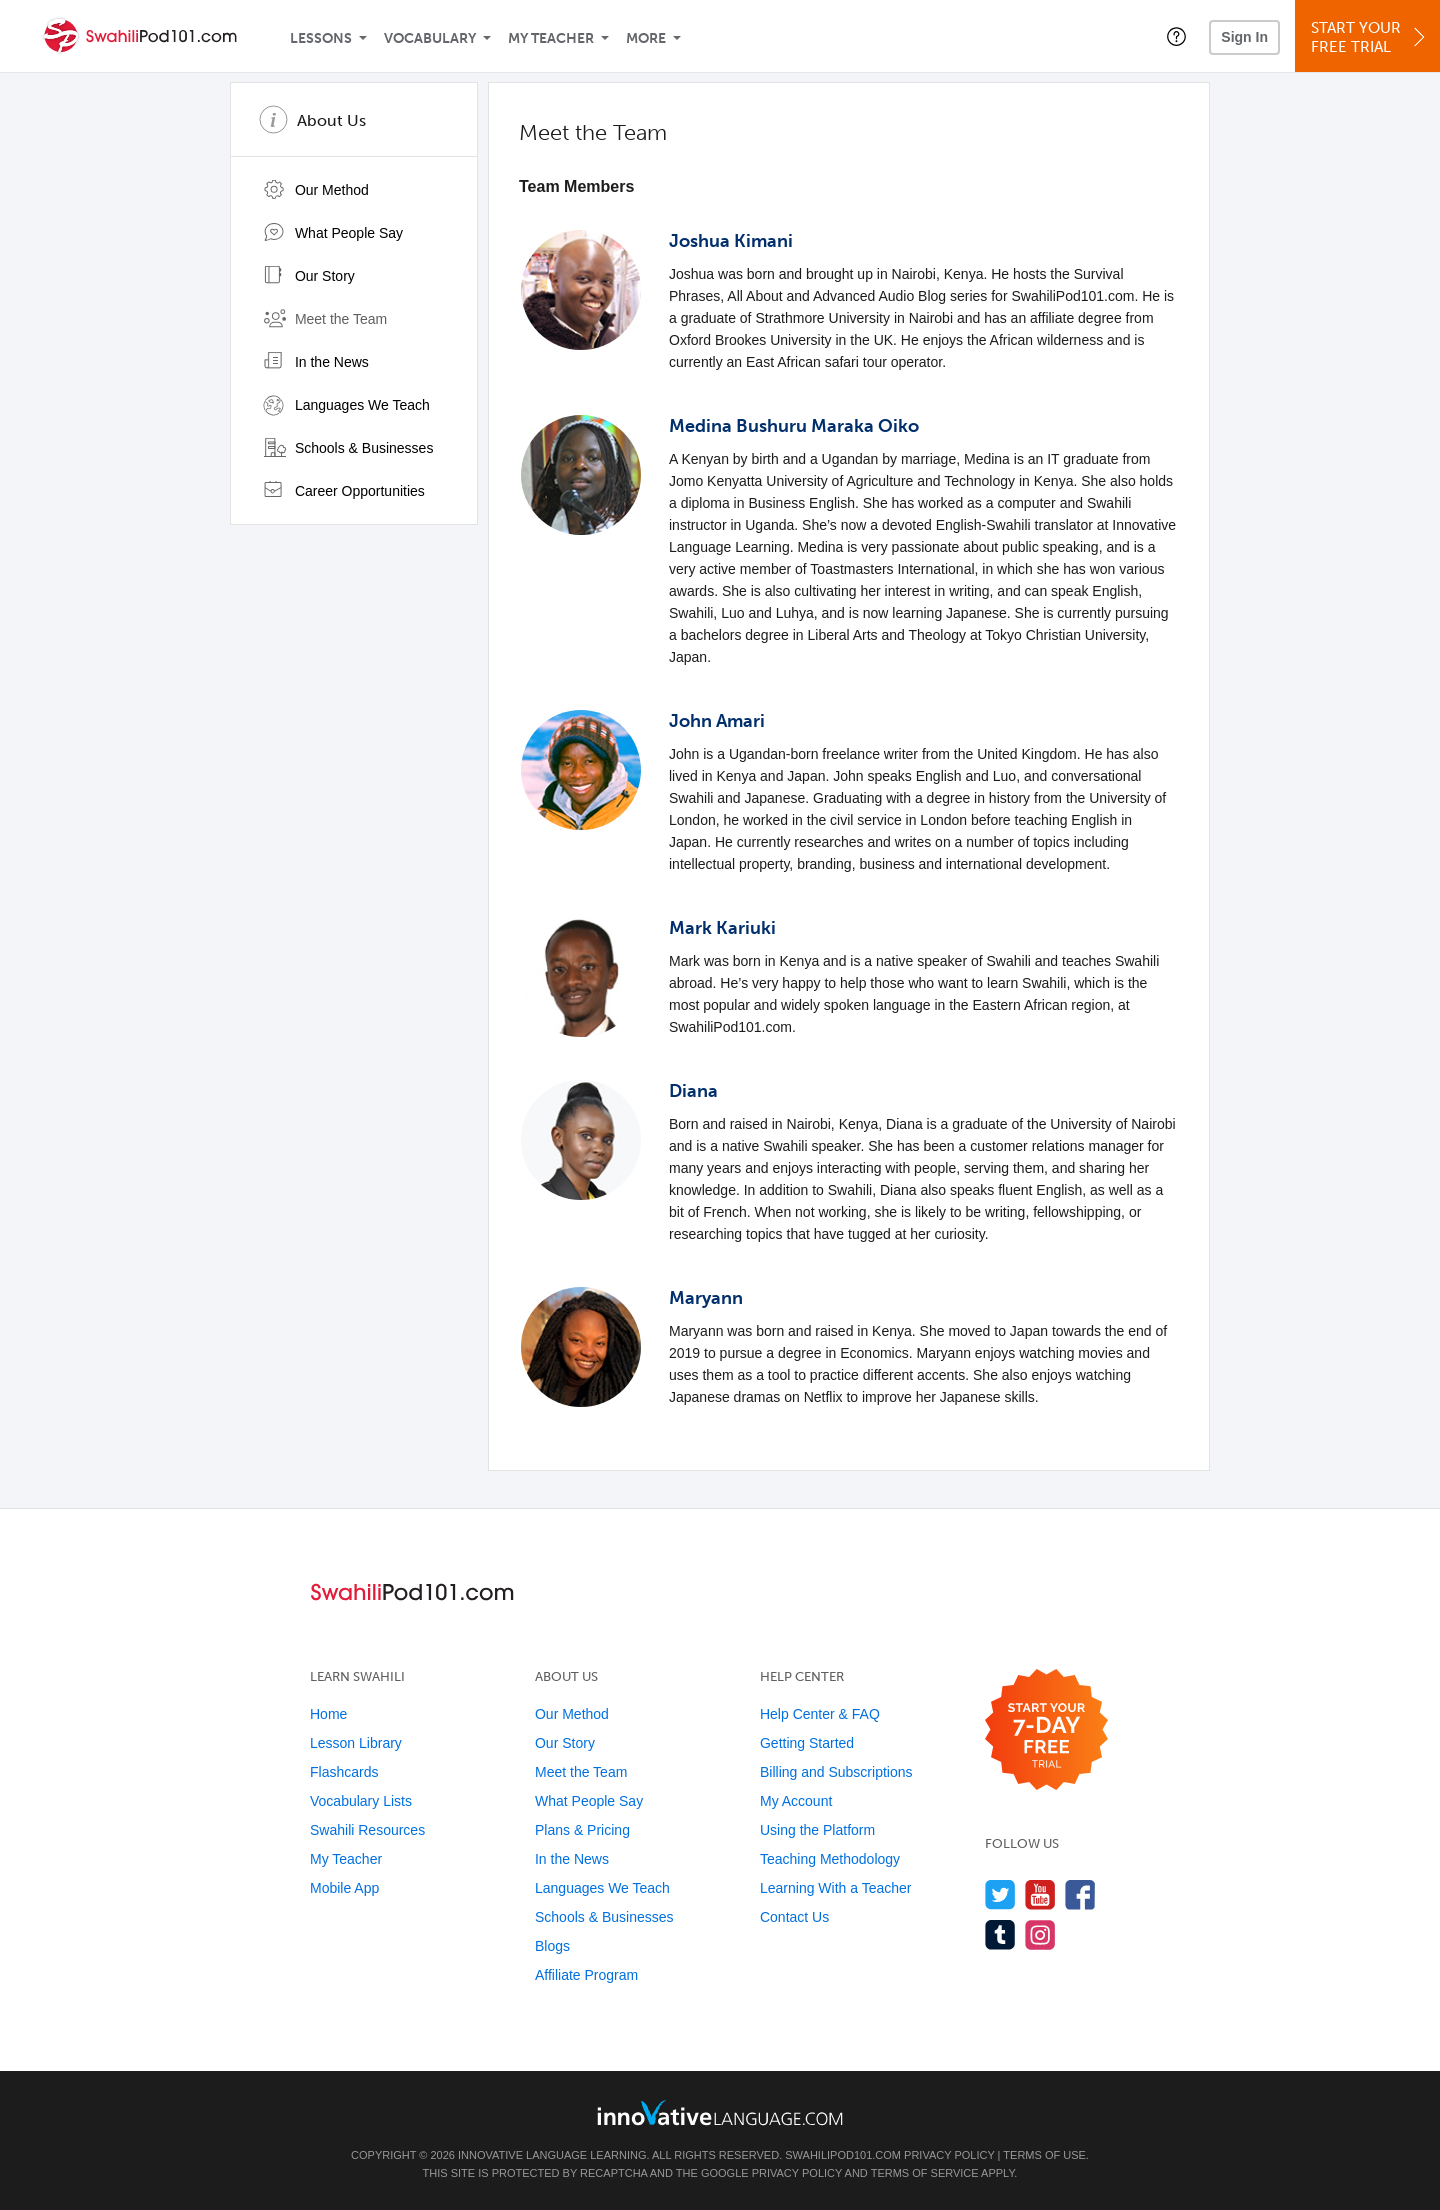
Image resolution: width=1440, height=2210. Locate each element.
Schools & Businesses (348, 448)
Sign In (1244, 37)
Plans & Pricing (582, 1830)
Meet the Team (325, 319)
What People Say (333, 233)
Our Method (316, 190)
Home (328, 1714)
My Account (796, 1801)
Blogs (552, 1946)
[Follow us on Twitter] (1000, 1894)
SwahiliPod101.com (843, 2155)
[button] (1176, 36)
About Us (331, 120)
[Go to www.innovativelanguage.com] (720, 2112)
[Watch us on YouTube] (1040, 1894)
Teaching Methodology (830, 1859)
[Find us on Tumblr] (1000, 1934)
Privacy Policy (949, 2155)
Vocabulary (430, 38)
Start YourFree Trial (1370, 37)
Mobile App (344, 1888)
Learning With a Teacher (836, 1888)
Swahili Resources (367, 1830)
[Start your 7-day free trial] (1046, 1730)
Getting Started (807, 1743)
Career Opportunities (344, 491)
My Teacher (551, 38)
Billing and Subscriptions (836, 1772)
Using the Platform (817, 1830)
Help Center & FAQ (820, 1714)
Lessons (321, 38)
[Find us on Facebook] (1080, 1894)
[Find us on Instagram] (1040, 1934)
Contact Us (794, 1917)
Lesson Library (356, 1743)
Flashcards (344, 1772)
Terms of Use (1044, 2155)
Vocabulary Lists (361, 1801)
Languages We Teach (346, 405)
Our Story (309, 276)
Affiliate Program (586, 1975)
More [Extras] (646, 38)
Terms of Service (925, 2173)
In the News (316, 362)
